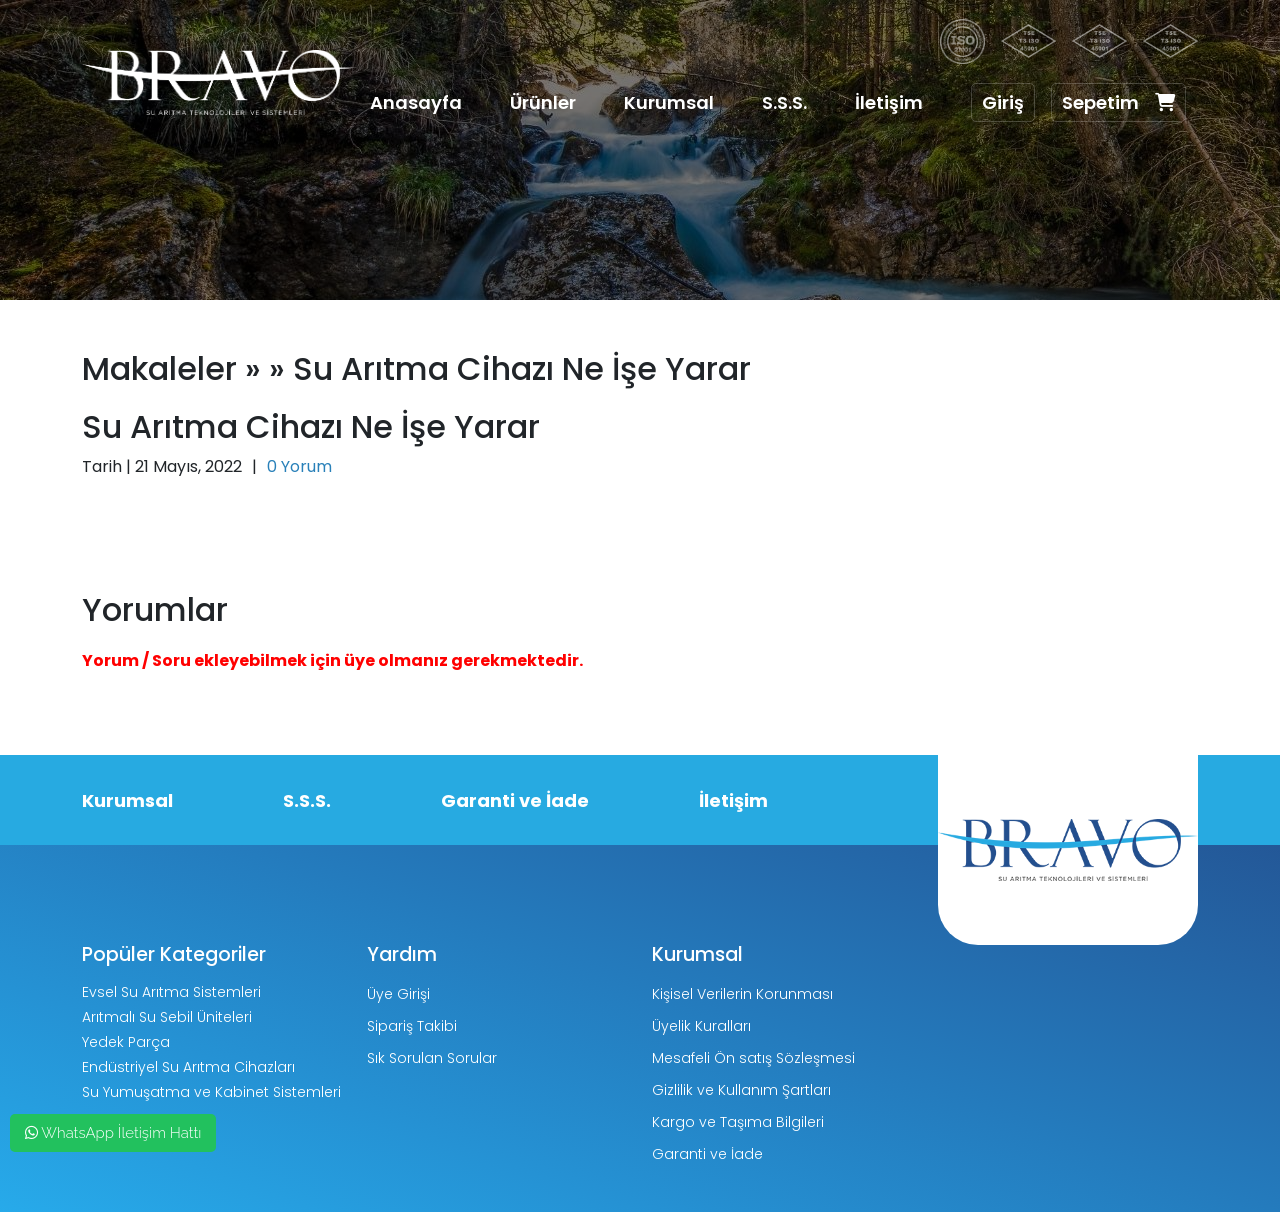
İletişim (889, 102)
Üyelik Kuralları (701, 1026)
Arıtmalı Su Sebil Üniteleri (167, 1017)
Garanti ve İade (515, 800)
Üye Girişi (398, 994)
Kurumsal (669, 102)
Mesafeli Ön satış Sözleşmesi (753, 1058)
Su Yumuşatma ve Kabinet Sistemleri (211, 1092)
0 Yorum (299, 466)
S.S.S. (784, 102)
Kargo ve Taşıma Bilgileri (738, 1122)
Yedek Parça (126, 1042)
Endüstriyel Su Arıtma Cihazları (188, 1067)
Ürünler (543, 102)
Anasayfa (416, 102)
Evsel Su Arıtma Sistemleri (171, 992)
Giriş (1003, 102)
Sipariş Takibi (412, 1026)
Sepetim (1118, 102)
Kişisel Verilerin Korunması (742, 994)
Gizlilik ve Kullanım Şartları (741, 1090)
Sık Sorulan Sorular (432, 1058)
